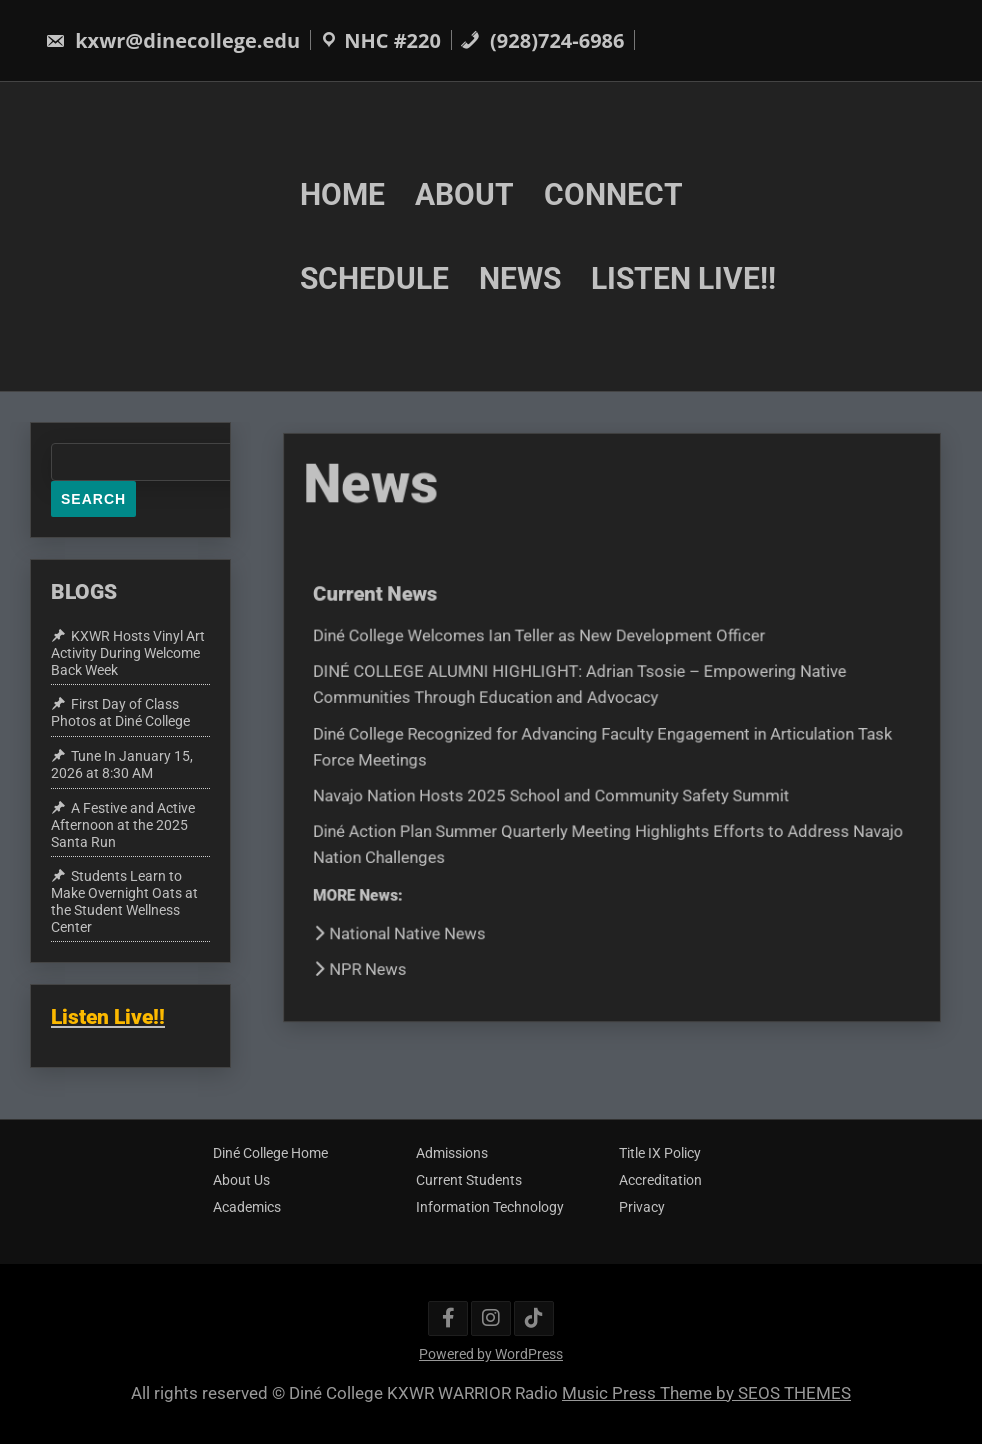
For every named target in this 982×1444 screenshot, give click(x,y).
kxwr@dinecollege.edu (172, 40)
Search (93, 499)
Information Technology (490, 1207)
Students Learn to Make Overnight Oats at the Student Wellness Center (124, 901)
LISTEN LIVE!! (683, 278)
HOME (342, 193)
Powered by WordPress (491, 1354)
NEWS (520, 278)
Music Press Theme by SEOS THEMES (706, 1393)
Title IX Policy (660, 1153)
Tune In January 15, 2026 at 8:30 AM (122, 764)
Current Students (469, 1180)
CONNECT (613, 193)
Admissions (452, 1153)
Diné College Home (270, 1153)
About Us (241, 1180)
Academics (247, 1207)
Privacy (642, 1207)
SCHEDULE (374, 278)
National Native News (406, 926)
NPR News (368, 961)
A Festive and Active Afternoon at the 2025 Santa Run (123, 825)
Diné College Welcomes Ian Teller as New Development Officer (541, 638)
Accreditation (660, 1180)
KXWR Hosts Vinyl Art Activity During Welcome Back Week (128, 653)
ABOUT (464, 193)
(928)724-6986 (542, 40)
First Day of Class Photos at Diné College (120, 713)
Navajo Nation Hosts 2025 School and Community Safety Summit (553, 793)
